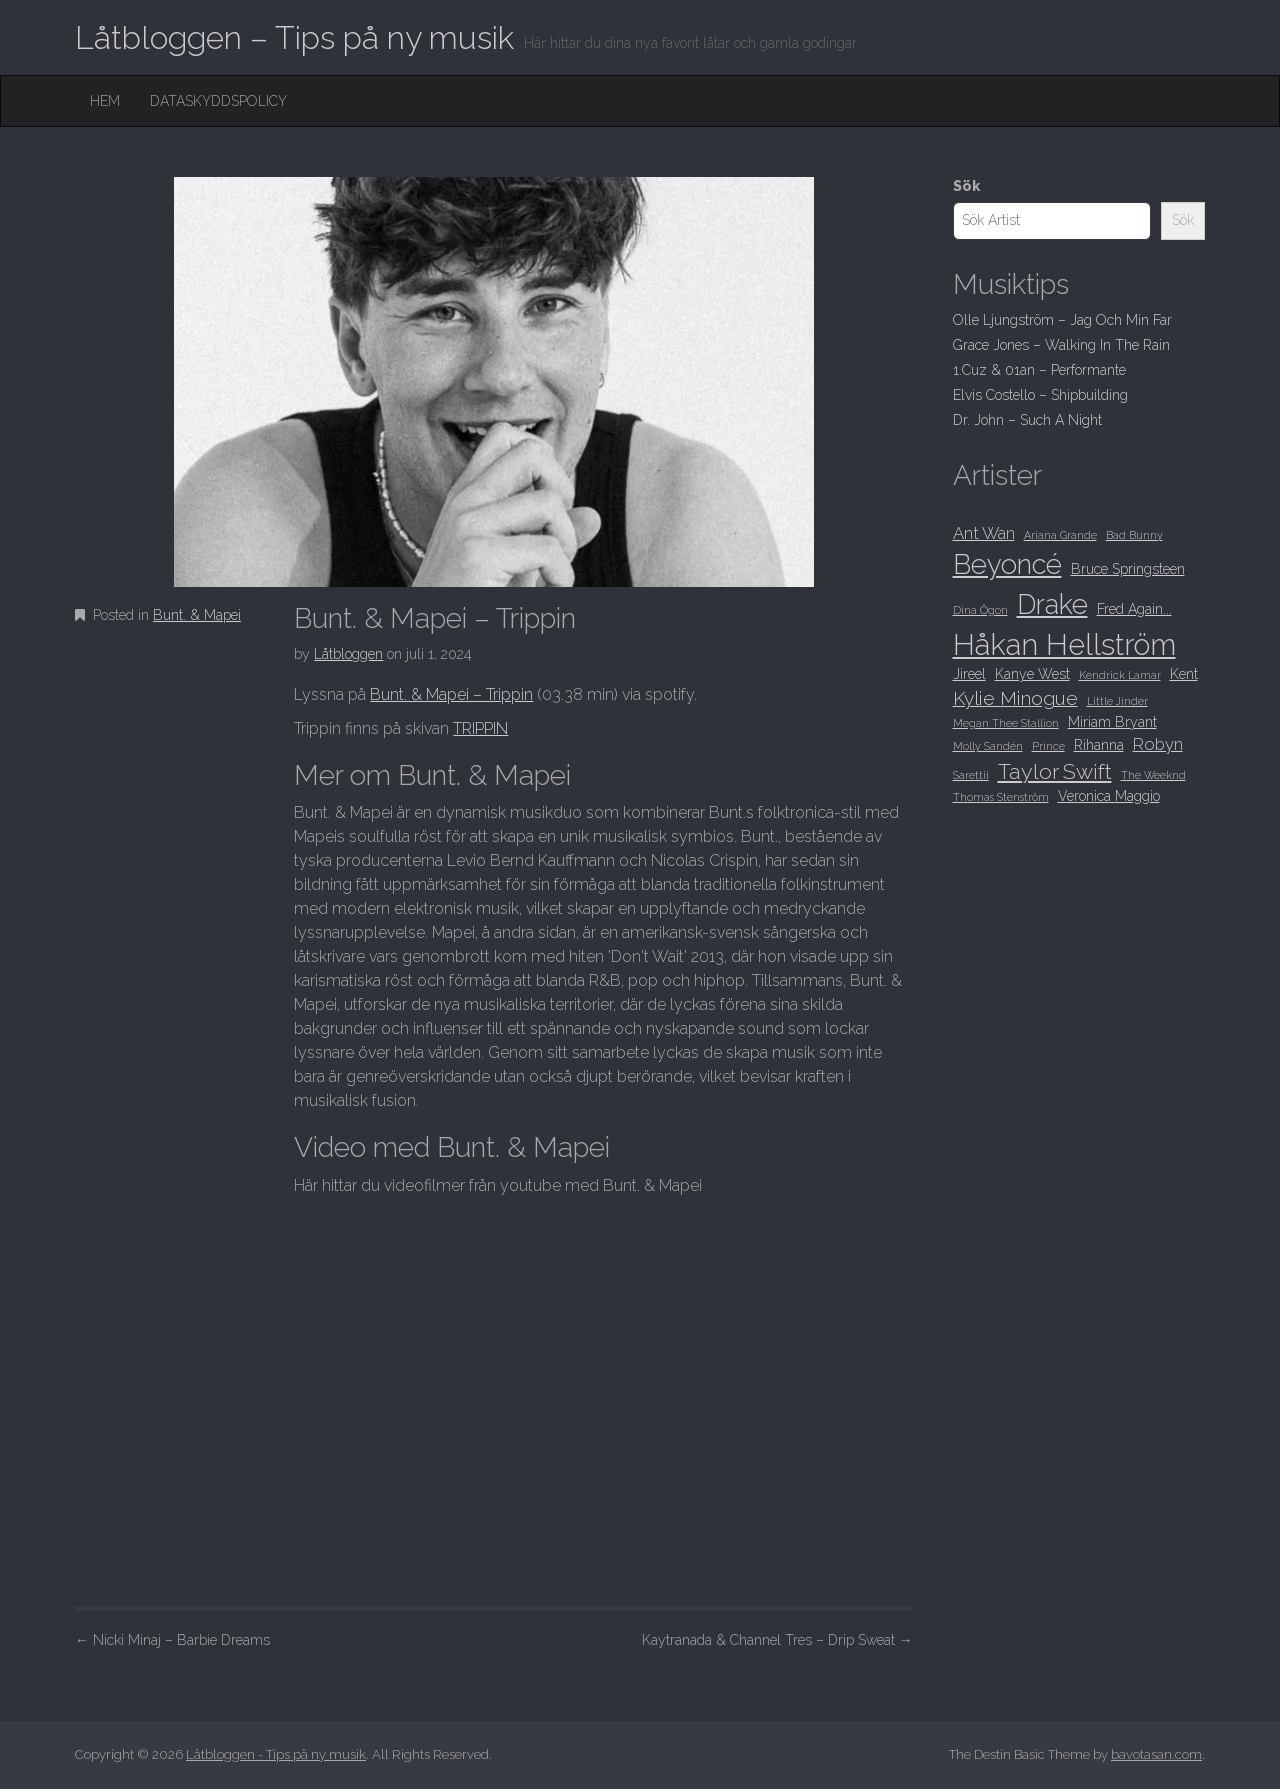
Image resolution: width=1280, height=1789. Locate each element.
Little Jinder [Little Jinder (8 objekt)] (1117, 701)
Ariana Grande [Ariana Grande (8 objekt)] (1060, 535)
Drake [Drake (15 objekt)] (1052, 604)
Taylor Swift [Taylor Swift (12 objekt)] (1055, 771)
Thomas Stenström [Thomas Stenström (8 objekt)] (1001, 797)
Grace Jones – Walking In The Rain (1061, 345)
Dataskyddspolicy (218, 101)
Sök (966, 186)
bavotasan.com (1156, 1754)
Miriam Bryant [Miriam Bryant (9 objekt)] (1112, 722)
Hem (105, 101)
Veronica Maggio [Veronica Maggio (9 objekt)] (1109, 796)
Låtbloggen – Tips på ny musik (294, 37)
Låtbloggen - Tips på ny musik (276, 1754)
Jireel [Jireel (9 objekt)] (969, 674)
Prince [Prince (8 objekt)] (1048, 746)
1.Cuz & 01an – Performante (1039, 370)
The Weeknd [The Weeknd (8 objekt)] (1153, 775)
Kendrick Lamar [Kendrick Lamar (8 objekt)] (1120, 675)
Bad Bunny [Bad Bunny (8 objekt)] (1134, 535)
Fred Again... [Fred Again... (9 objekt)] (1134, 609)
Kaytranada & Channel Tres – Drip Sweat (777, 1640)
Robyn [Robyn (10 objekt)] (1158, 744)
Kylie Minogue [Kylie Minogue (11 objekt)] (1015, 698)
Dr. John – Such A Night (1027, 420)
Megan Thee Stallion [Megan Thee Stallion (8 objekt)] (1006, 723)
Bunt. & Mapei (197, 615)
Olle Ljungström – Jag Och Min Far (1062, 320)
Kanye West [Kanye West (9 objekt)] (1032, 674)
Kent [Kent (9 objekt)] (1184, 674)
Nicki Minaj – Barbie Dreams (172, 1640)
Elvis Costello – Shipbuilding (1040, 395)
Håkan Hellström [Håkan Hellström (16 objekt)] (1064, 644)
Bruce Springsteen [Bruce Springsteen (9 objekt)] (1128, 569)
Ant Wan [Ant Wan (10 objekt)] (984, 533)
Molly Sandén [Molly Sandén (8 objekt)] (988, 746)
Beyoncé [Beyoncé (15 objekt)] (1007, 564)
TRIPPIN (480, 728)
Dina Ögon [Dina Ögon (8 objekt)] (980, 610)
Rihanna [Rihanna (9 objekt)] (1099, 745)
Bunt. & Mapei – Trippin (451, 694)
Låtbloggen (348, 654)
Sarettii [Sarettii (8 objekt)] (971, 775)
